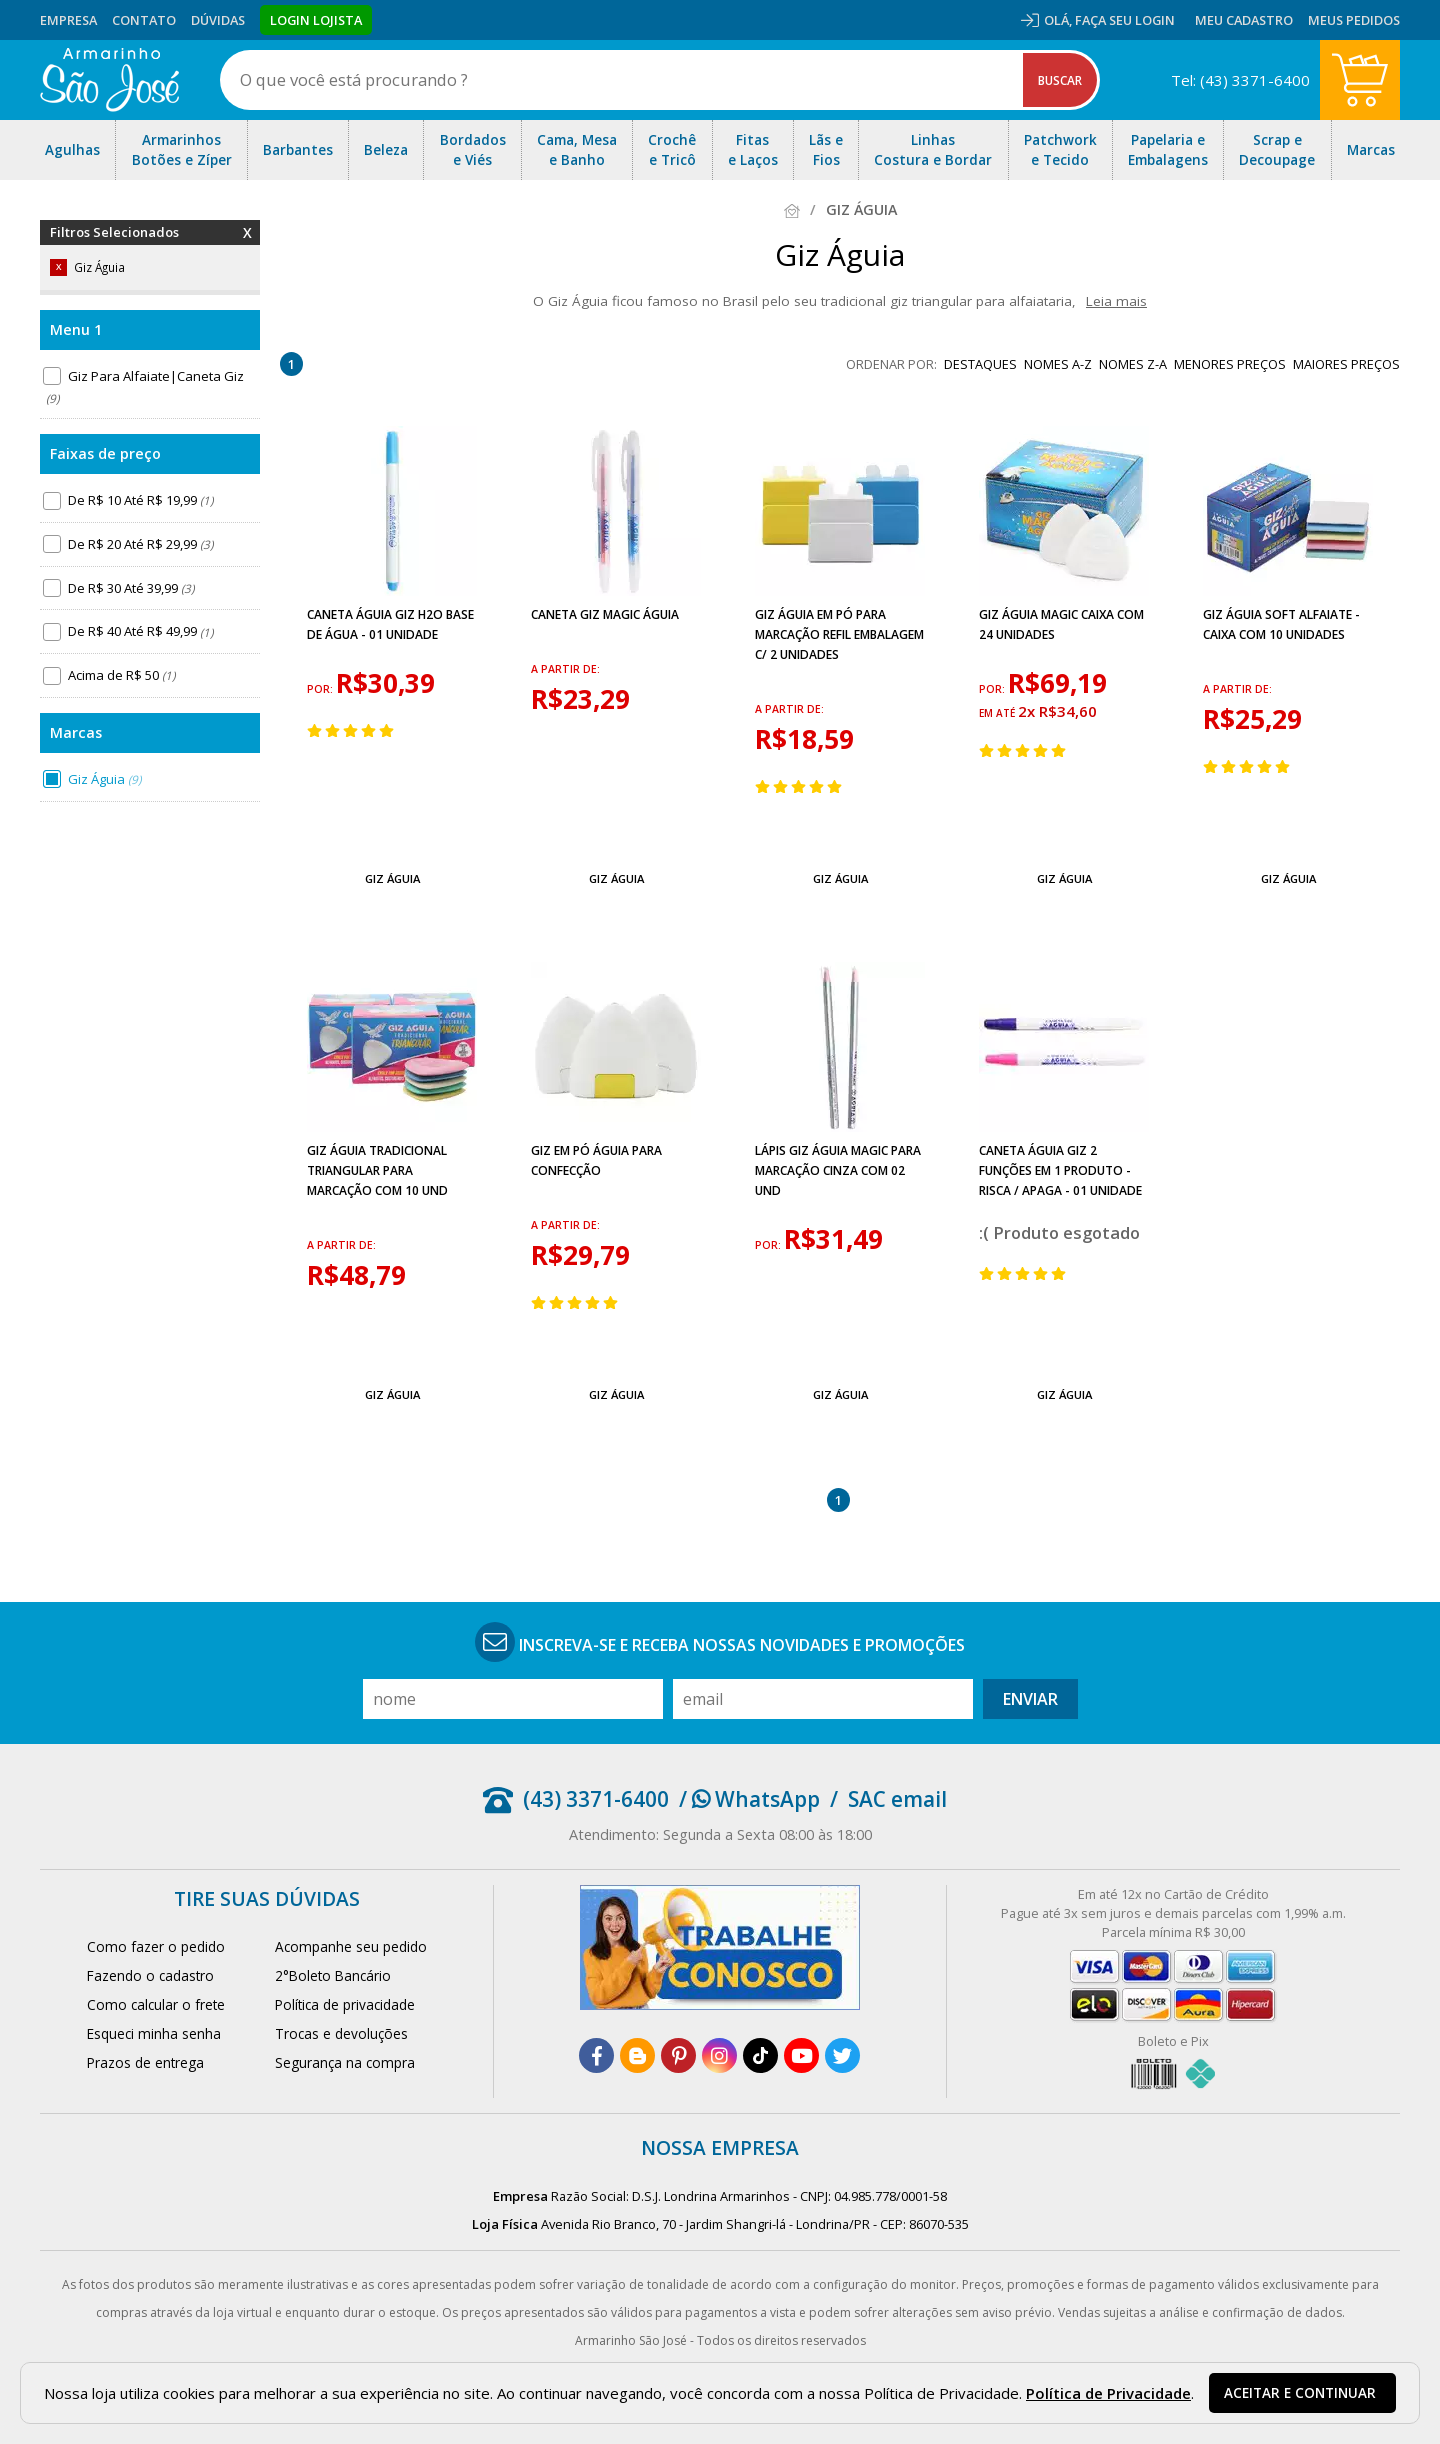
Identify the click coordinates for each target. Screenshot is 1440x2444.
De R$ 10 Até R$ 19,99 (140, 500)
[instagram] (719, 2055)
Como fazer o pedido (156, 1946)
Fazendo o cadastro (150, 1975)
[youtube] (801, 2055)
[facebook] (596, 2055)
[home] (109, 80)
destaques (980, 364)
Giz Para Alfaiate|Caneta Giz (143, 387)
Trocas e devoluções (341, 2033)
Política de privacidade (345, 2004)
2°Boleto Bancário (333, 1975)
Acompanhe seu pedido (351, 1946)
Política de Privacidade (1108, 2393)
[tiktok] (760, 2055)
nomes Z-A (1133, 364)
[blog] (637, 2055)
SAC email (897, 1799)
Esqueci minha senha (154, 2033)
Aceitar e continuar (1300, 2393)
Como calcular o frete (156, 2004)
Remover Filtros (247, 245)
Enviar (1030, 1699)
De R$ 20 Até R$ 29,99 (140, 544)
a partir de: (565, 669)
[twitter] (842, 2055)
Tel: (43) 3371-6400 (1240, 80)
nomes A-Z (1058, 364)
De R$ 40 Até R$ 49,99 (140, 632)
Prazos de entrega (145, 2062)
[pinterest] (678, 2055)
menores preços (1230, 364)
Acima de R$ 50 (121, 675)
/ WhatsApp (749, 1799)
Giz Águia (104, 779)
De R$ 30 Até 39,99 (131, 588)
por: (321, 689)
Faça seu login (1125, 20)
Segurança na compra (345, 2062)
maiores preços (1346, 364)
